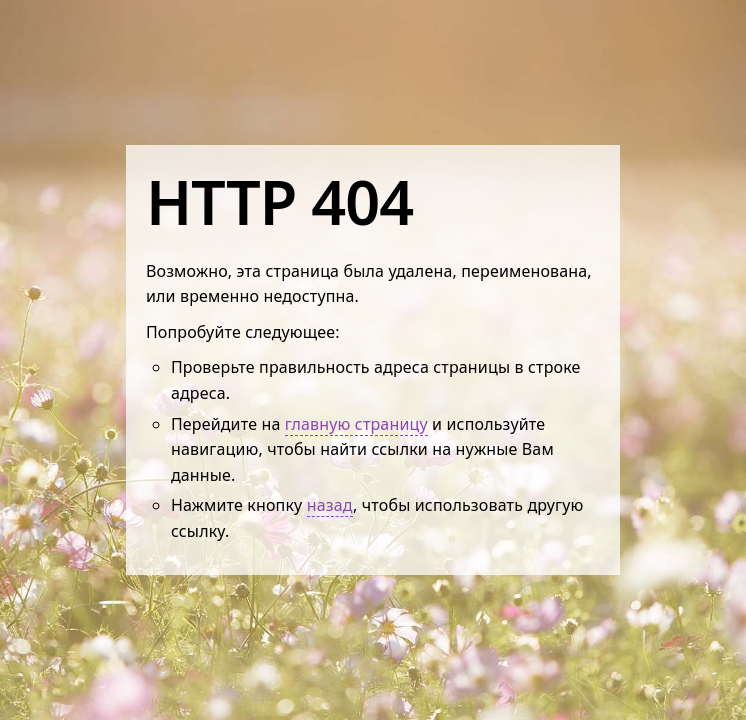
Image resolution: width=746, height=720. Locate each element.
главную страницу (356, 424)
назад (330, 505)
